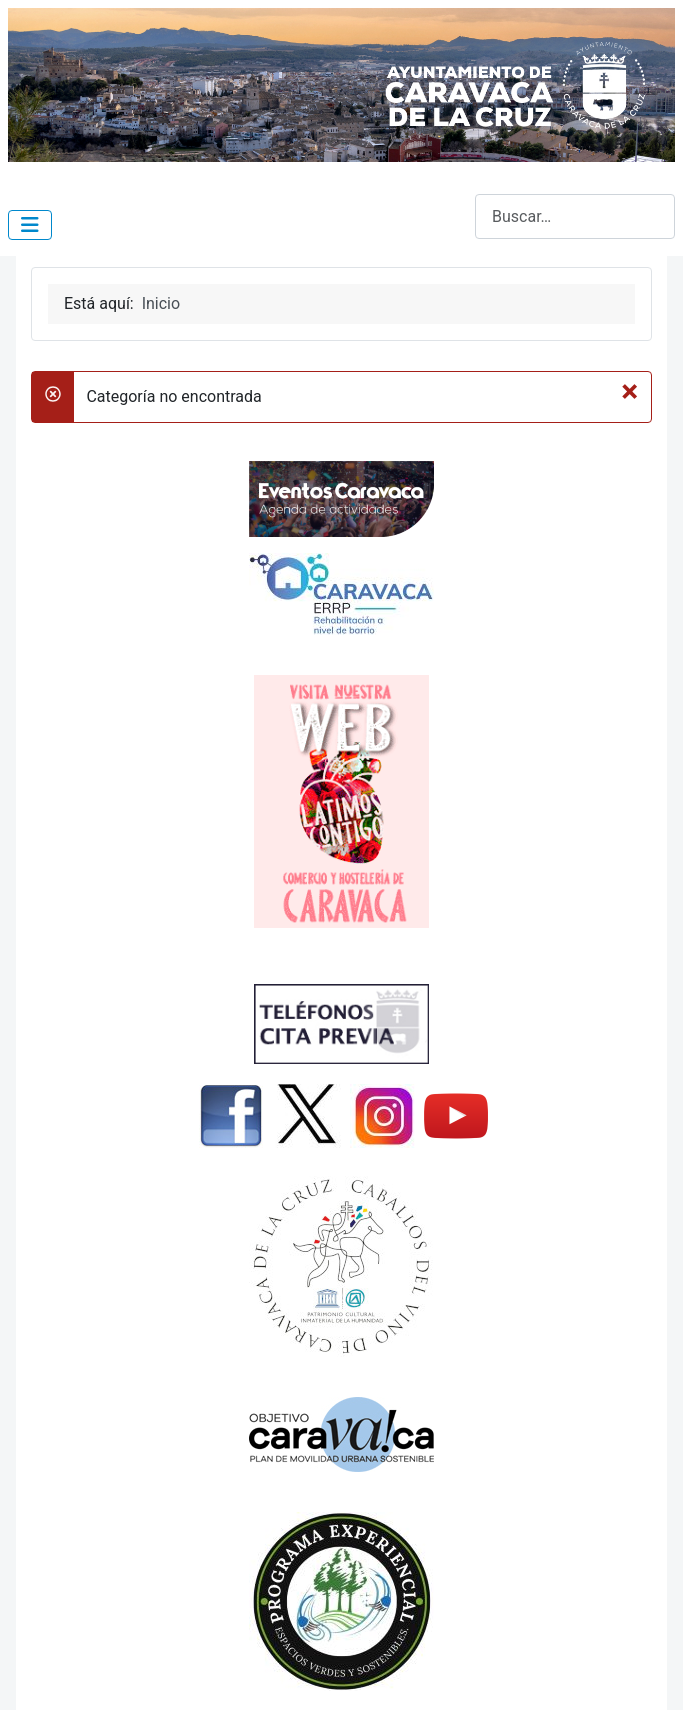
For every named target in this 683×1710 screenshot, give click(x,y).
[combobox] (575, 216)
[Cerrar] (629, 391)
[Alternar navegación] (30, 225)
